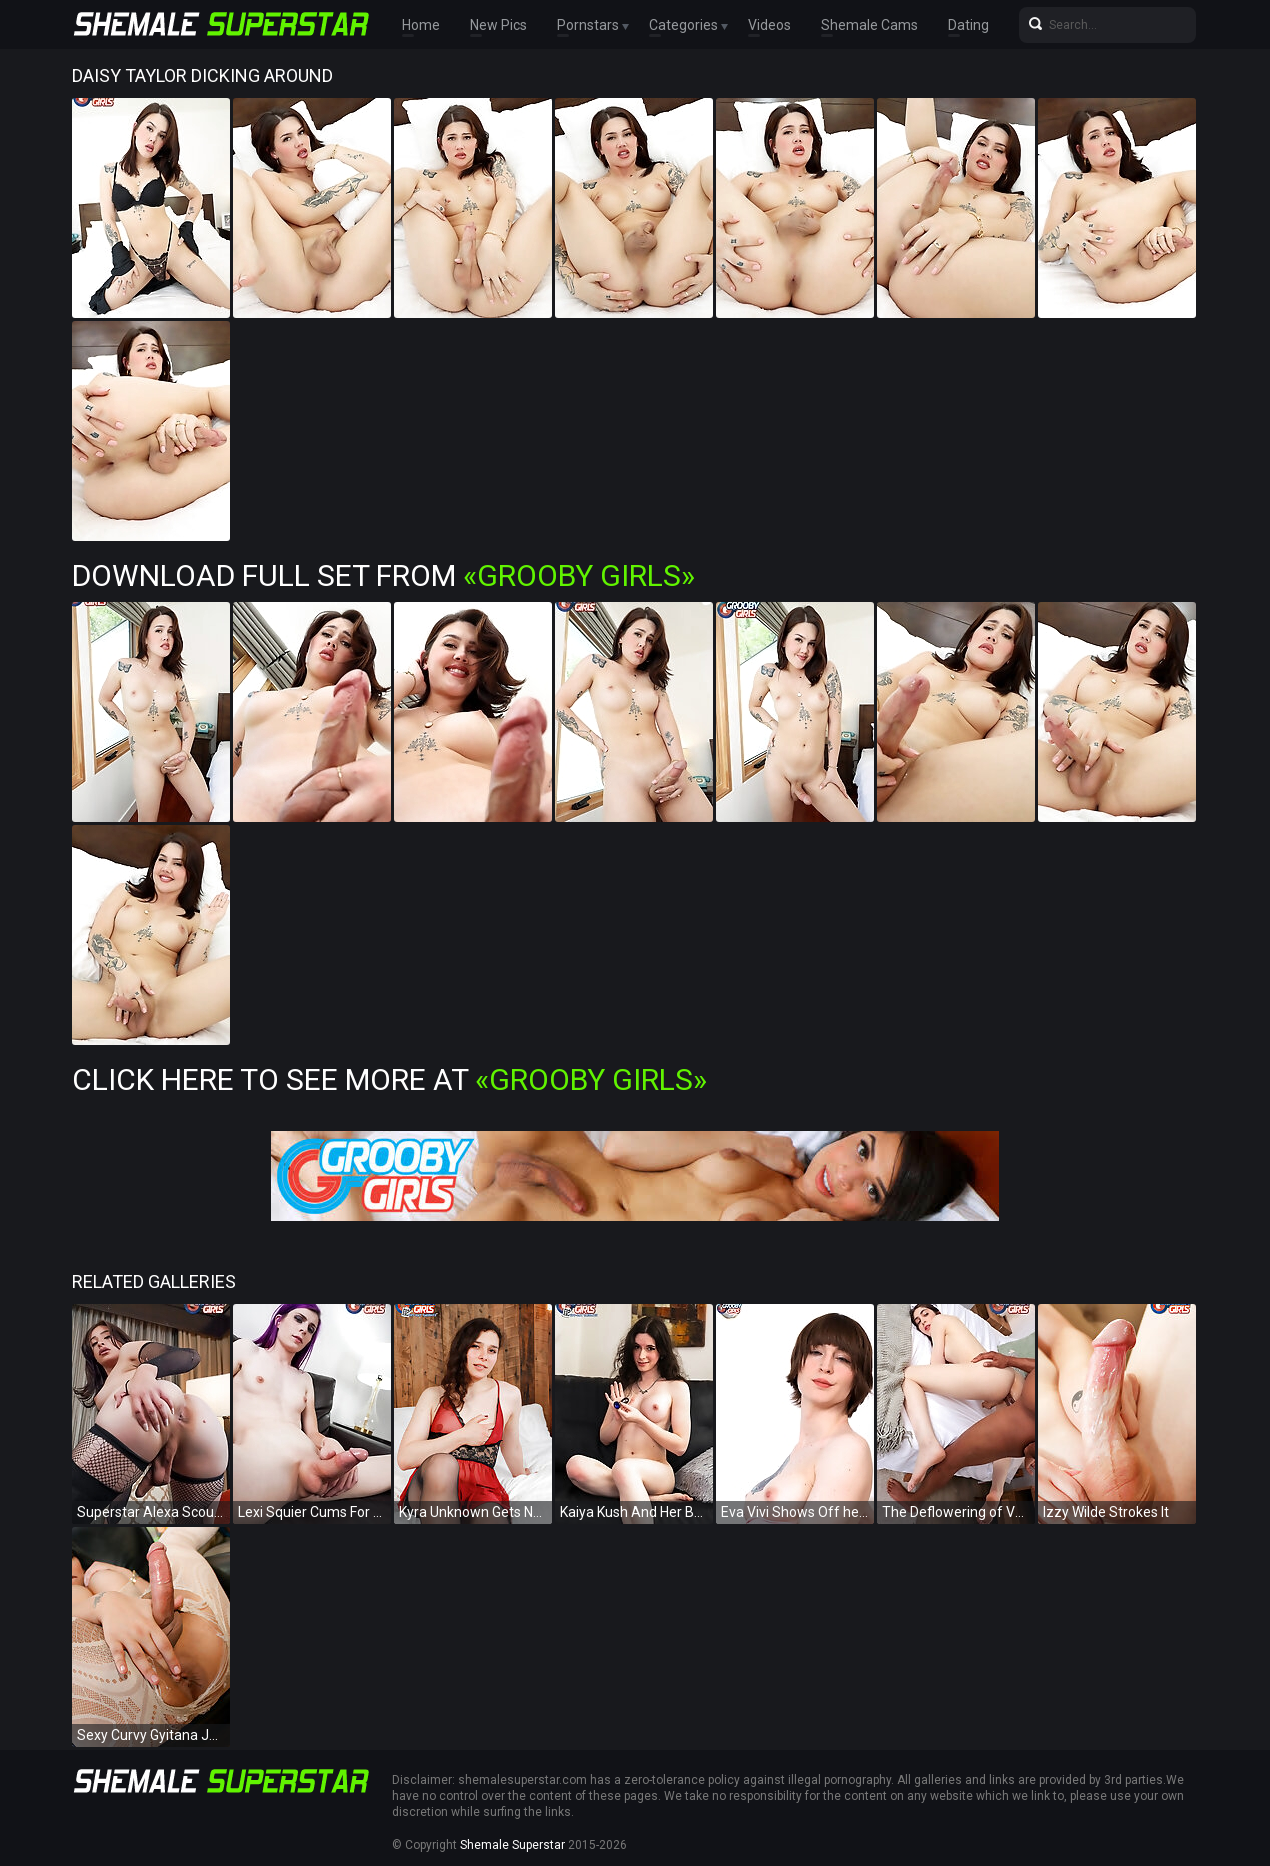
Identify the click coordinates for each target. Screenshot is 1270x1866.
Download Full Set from (383, 575)
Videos (769, 25)
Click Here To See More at (389, 1079)
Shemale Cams (869, 25)
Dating (968, 25)
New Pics (498, 25)
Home (421, 25)
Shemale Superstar (512, 1845)
